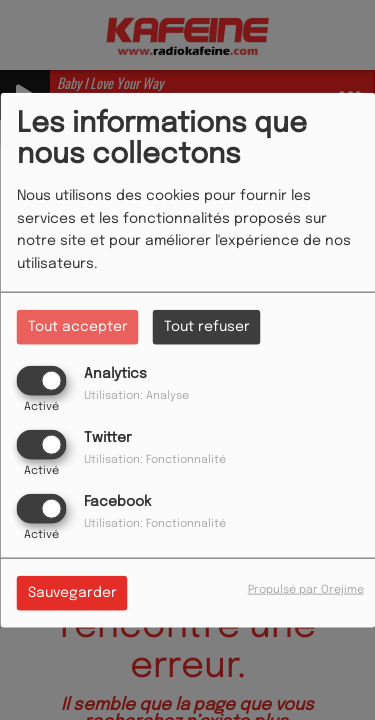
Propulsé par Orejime (306, 590)
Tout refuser (207, 326)
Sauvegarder (72, 593)
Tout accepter (78, 326)
